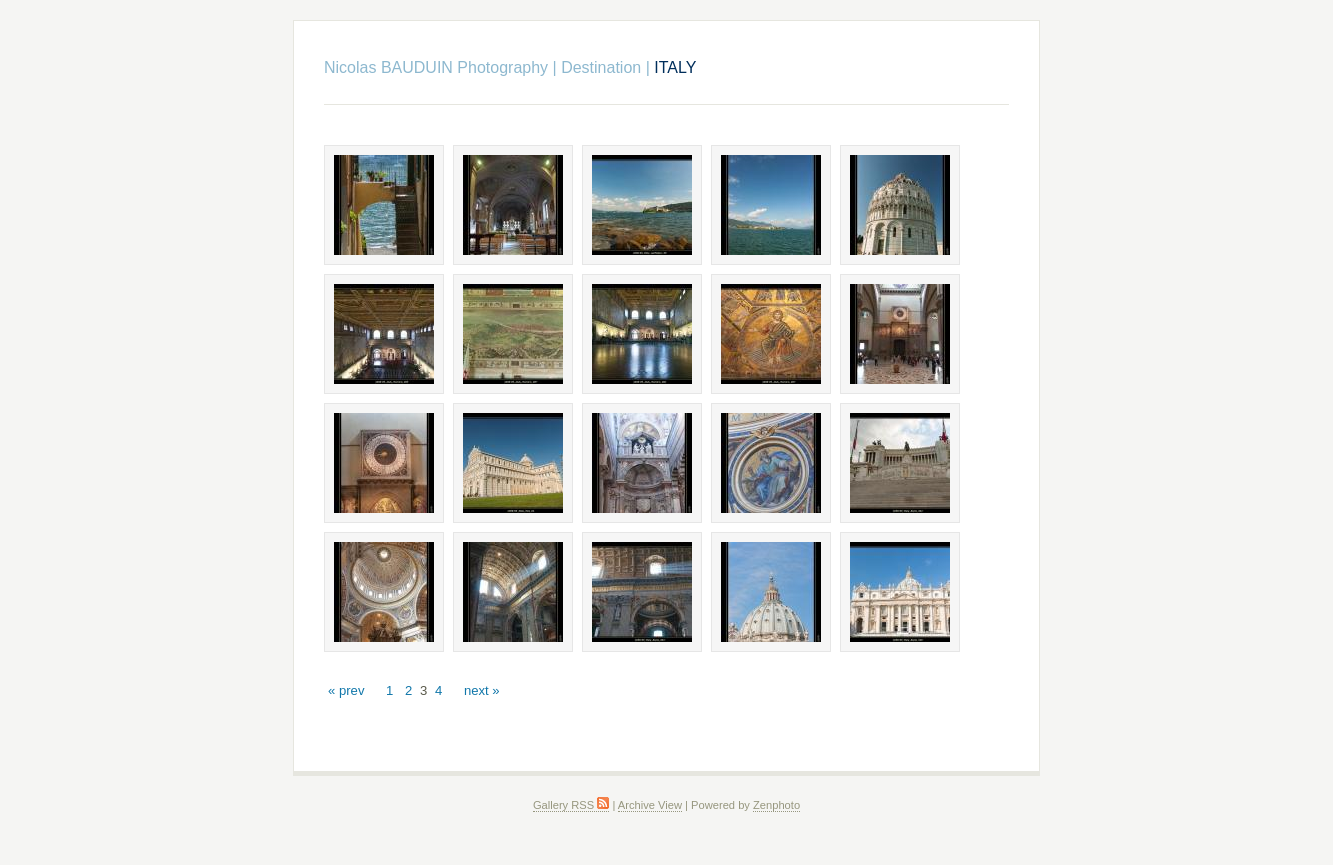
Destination (601, 67)
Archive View (650, 805)
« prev (346, 690)
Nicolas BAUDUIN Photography (436, 67)
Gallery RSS (571, 805)
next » (482, 690)
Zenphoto (776, 805)
